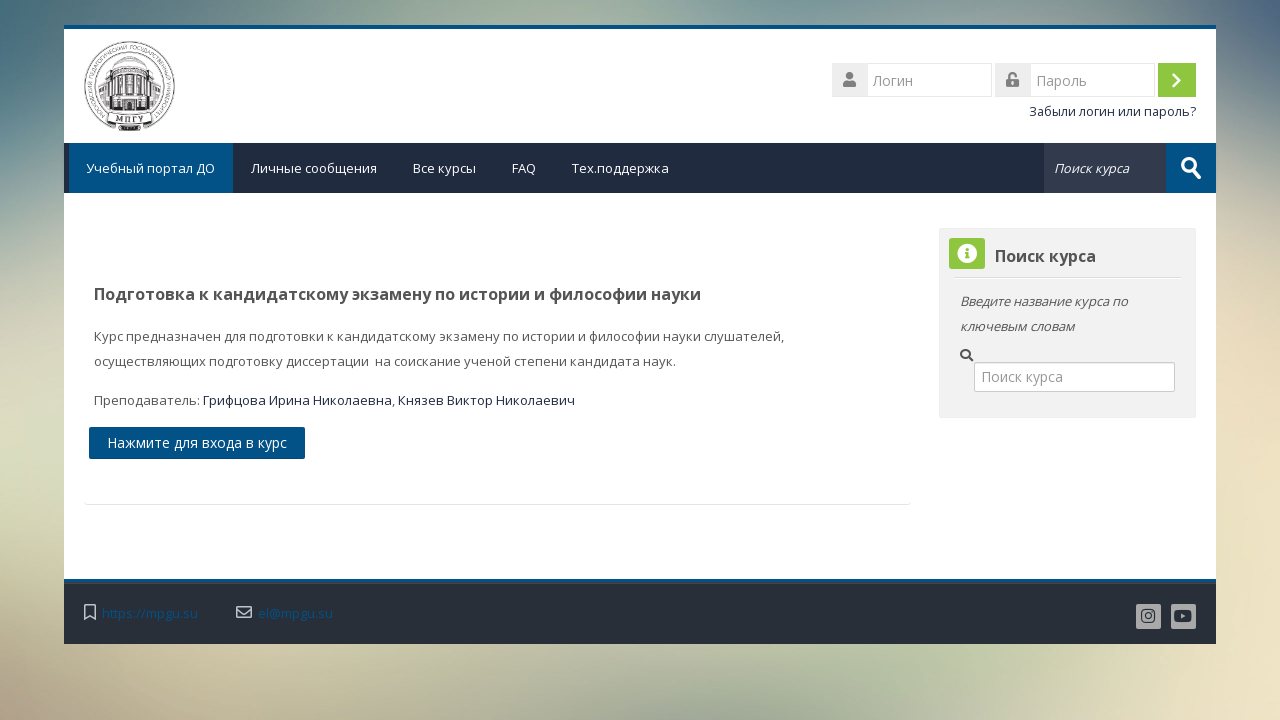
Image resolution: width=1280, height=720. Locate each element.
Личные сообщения (314, 168)
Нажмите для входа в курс (197, 441)
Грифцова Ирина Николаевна (297, 400)
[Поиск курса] (1074, 377)
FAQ (524, 168)
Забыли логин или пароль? (1112, 111)
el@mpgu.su (295, 612)
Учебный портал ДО (148, 168)
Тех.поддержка (620, 168)
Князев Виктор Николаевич (486, 400)
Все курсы (444, 168)
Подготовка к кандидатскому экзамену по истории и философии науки (397, 294)
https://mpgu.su (150, 612)
